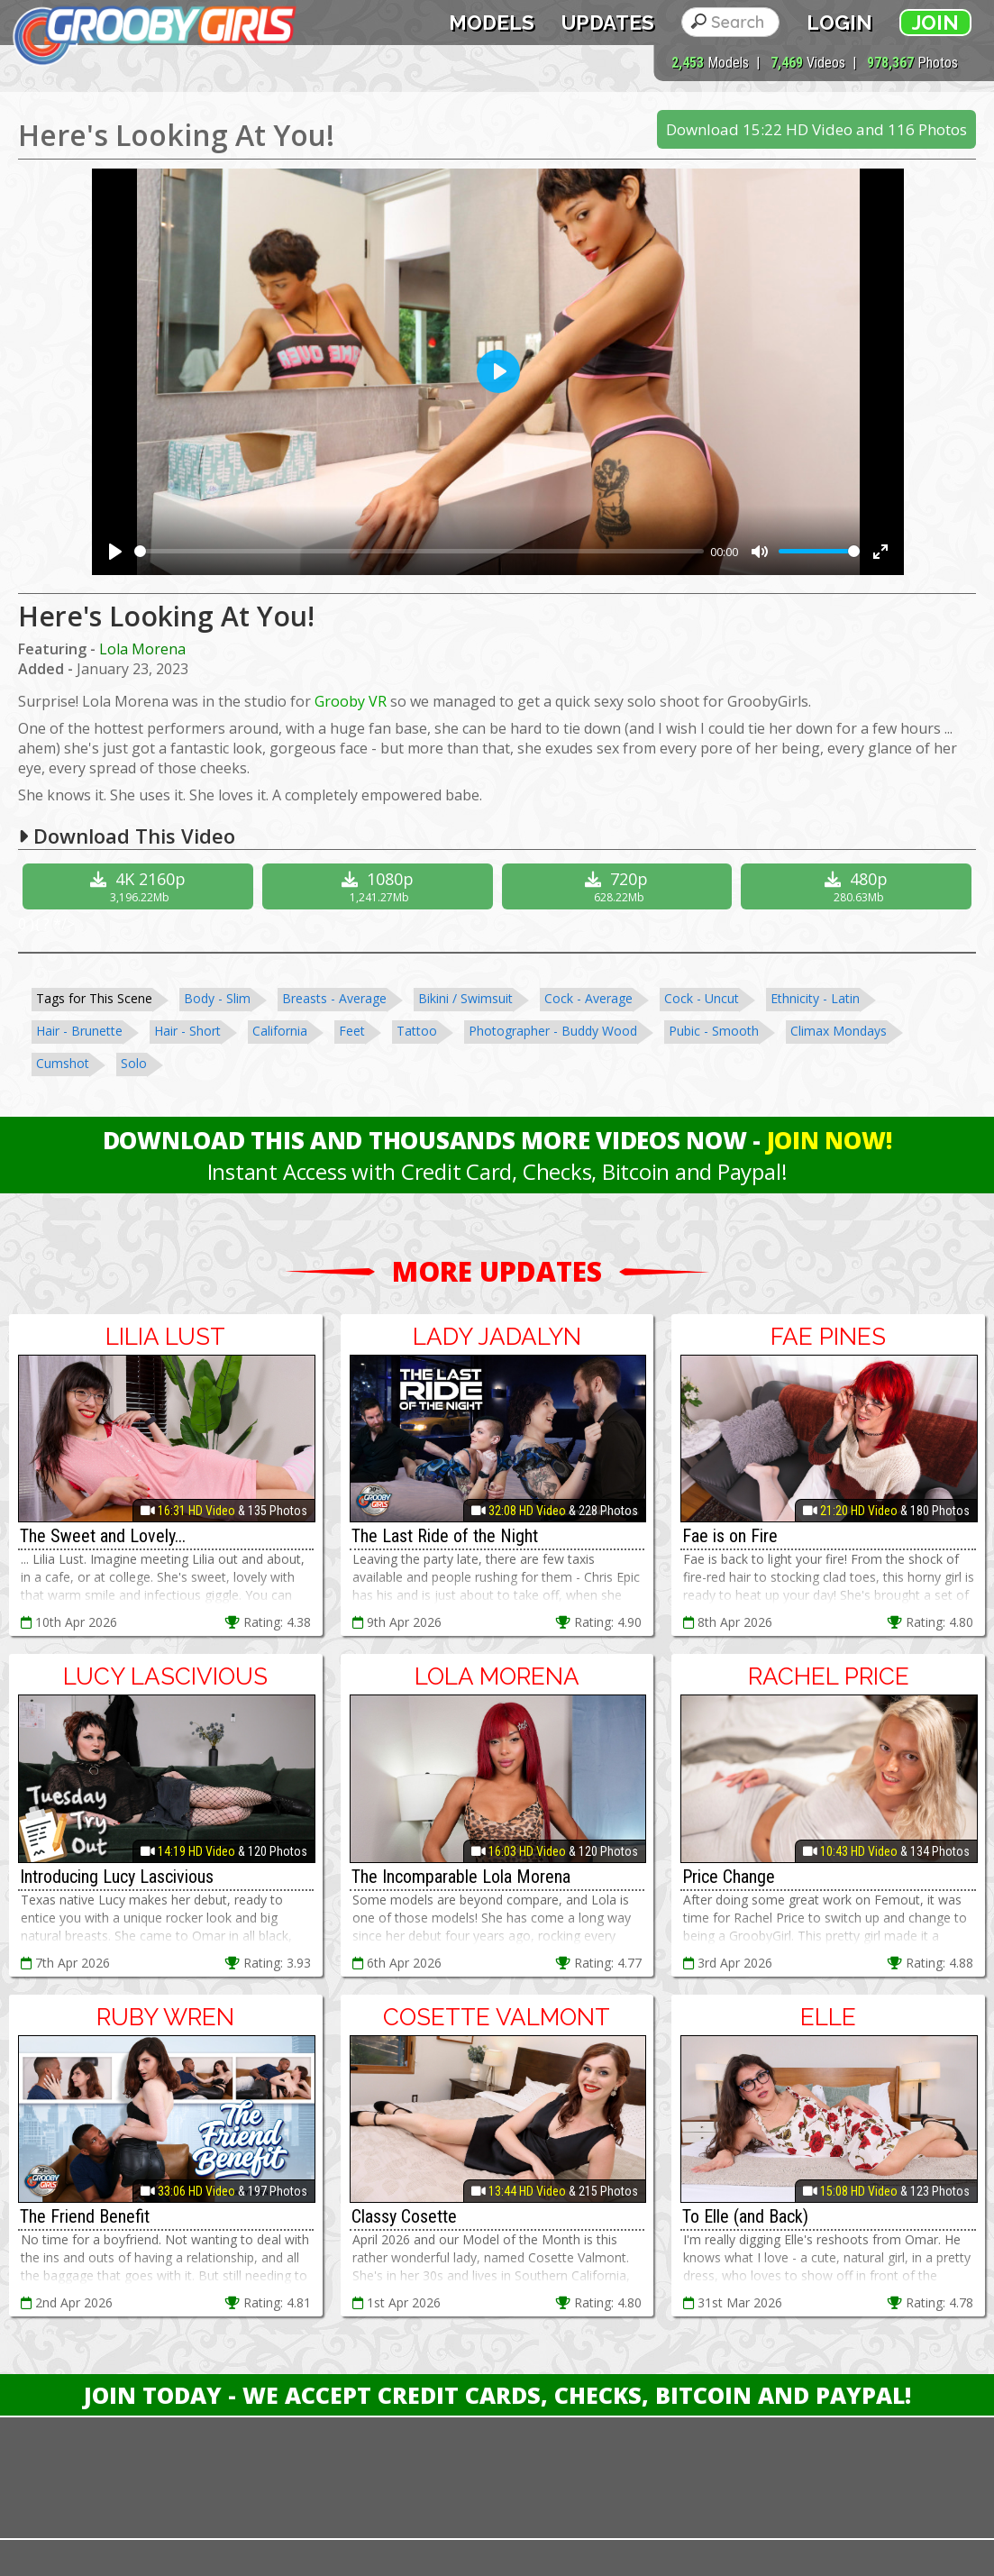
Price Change (728, 1876)
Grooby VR (351, 701)
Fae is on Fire (730, 1536)
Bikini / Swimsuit (465, 998)
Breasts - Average (334, 998)
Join (935, 22)
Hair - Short (187, 1030)
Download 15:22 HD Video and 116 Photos (816, 129)
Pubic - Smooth (714, 1030)
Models (491, 22)
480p (858, 886)
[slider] (419, 551)
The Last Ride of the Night (444, 1536)
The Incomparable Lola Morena (460, 1876)
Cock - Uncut (701, 998)
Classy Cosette (404, 2216)
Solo (134, 1063)
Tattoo (417, 1030)
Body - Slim (217, 998)
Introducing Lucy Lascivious (117, 1876)
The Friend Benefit (85, 2216)
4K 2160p (140, 886)
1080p (379, 886)
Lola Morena (142, 649)
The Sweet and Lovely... (103, 1536)
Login (839, 22)
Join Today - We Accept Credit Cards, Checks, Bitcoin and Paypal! (497, 2395)
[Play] (115, 551)
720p (619, 886)
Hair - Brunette (79, 1030)
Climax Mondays (838, 1030)
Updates (607, 22)
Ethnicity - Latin (815, 998)
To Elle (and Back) (745, 2216)
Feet (352, 1030)
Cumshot (62, 1063)
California (279, 1030)
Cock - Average (588, 998)
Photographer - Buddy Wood (553, 1030)
